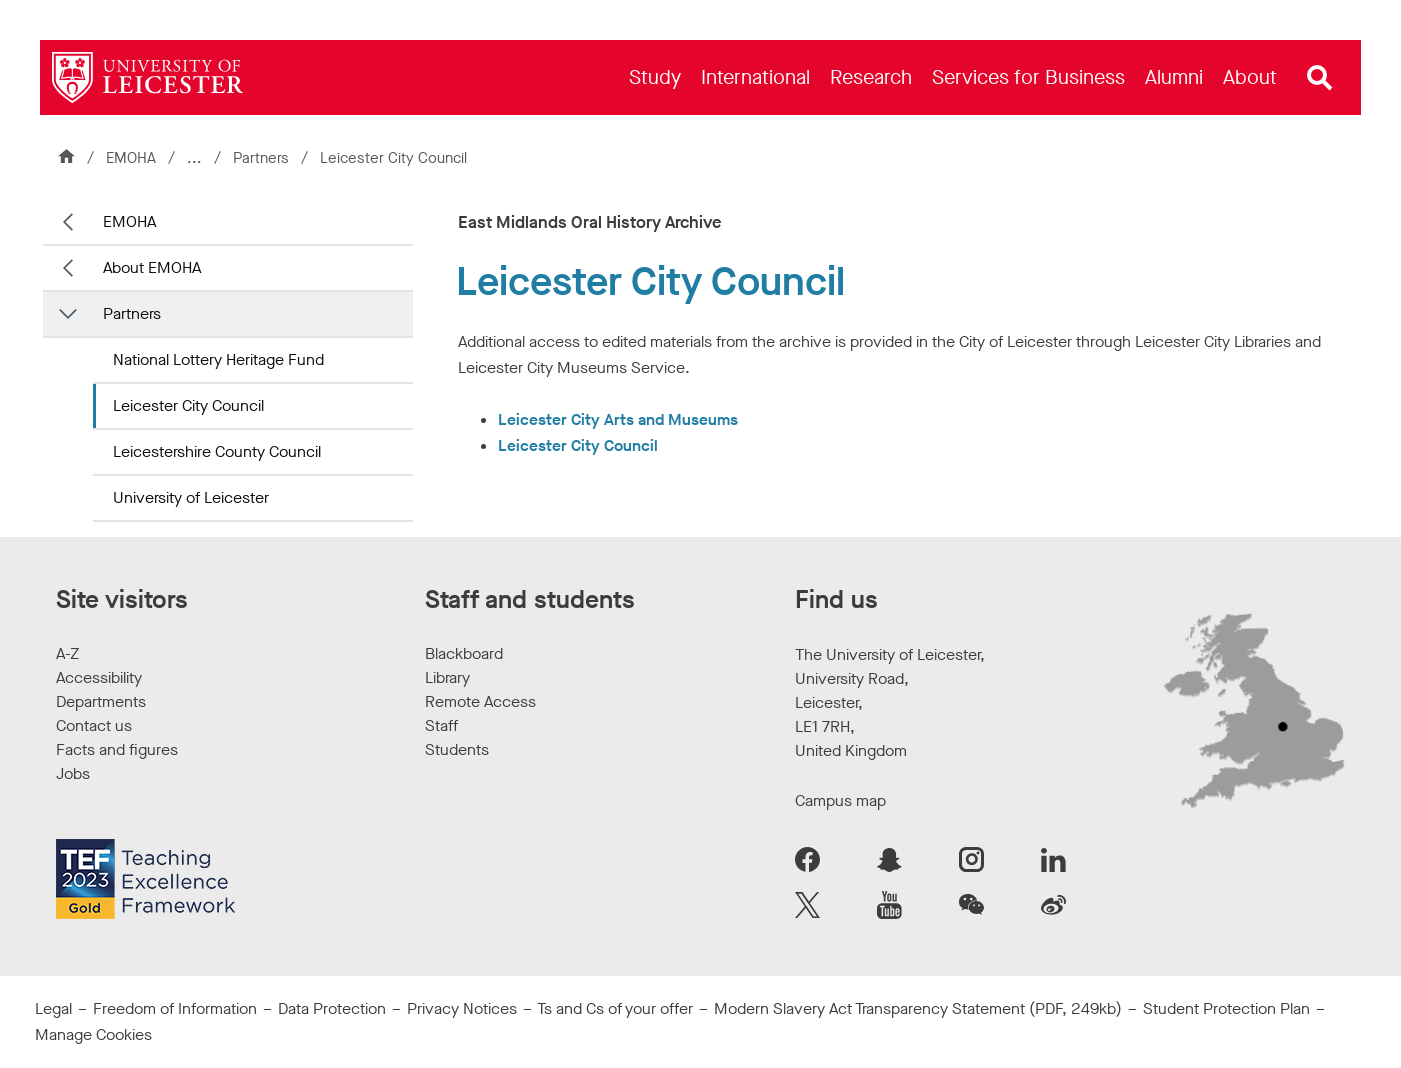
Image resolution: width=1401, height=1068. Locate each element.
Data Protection (332, 1008)
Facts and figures (117, 749)
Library (447, 677)
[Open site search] (1320, 78)
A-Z (67, 653)
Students (457, 749)
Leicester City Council (188, 405)
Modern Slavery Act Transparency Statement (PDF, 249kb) (918, 1008)
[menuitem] (655, 77)
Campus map (840, 800)
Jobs (73, 773)
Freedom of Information (175, 1008)
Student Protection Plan (1226, 1008)
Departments (101, 701)
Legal (53, 1008)
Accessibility (99, 677)
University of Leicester (191, 497)
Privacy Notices (462, 1008)
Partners (263, 158)
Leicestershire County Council (217, 451)
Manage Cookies (93, 1034)
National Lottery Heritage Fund (218, 359)
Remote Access (480, 701)
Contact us (94, 725)
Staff (441, 725)
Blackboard (464, 653)
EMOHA (131, 158)
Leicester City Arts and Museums (618, 419)
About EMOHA (152, 267)
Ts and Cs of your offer (615, 1008)
